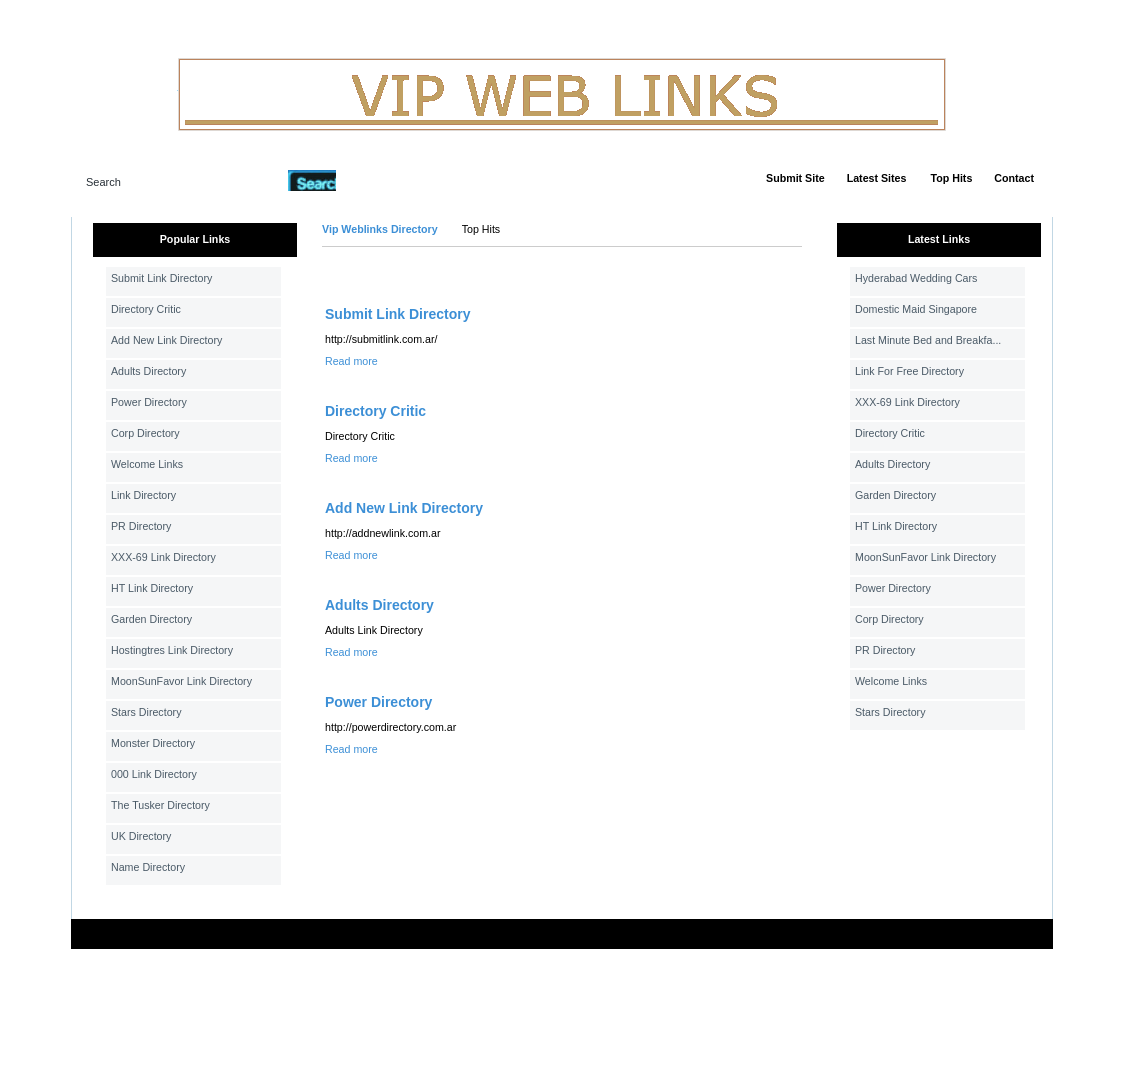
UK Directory (141, 836)
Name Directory (148, 867)
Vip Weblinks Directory (380, 229)
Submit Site (795, 178)
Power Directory (149, 402)
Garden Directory (151, 619)
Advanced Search (388, 180)
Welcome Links (147, 464)
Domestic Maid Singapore (916, 309)
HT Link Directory (152, 588)
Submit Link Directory (161, 278)
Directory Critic (146, 309)
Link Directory (143, 495)
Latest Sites (877, 178)
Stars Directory (146, 712)
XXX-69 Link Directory (163, 557)
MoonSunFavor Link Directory (181, 681)
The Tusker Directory (160, 805)
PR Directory (141, 526)
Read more (351, 361)
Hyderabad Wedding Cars (916, 278)
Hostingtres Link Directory (172, 650)
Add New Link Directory (166, 340)
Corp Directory (145, 433)
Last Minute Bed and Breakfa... (928, 340)
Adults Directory (148, 371)
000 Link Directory (154, 774)
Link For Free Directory (909, 371)
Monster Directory (153, 743)
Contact (1014, 178)
